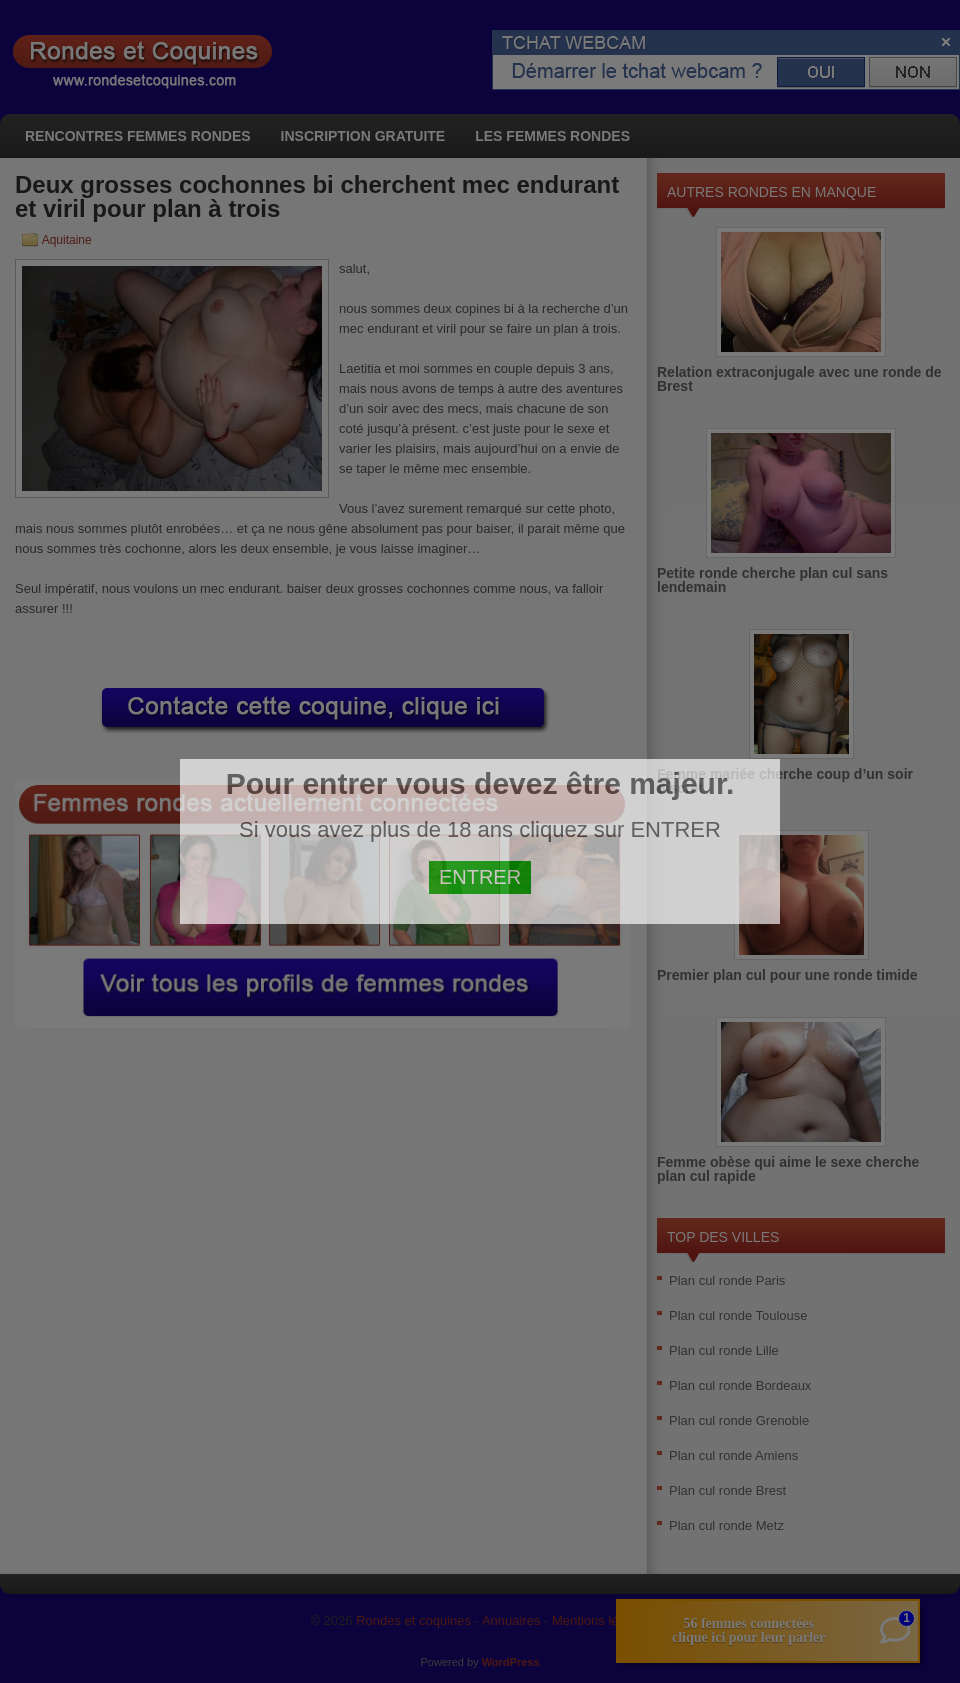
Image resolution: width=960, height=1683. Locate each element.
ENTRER (480, 877)
